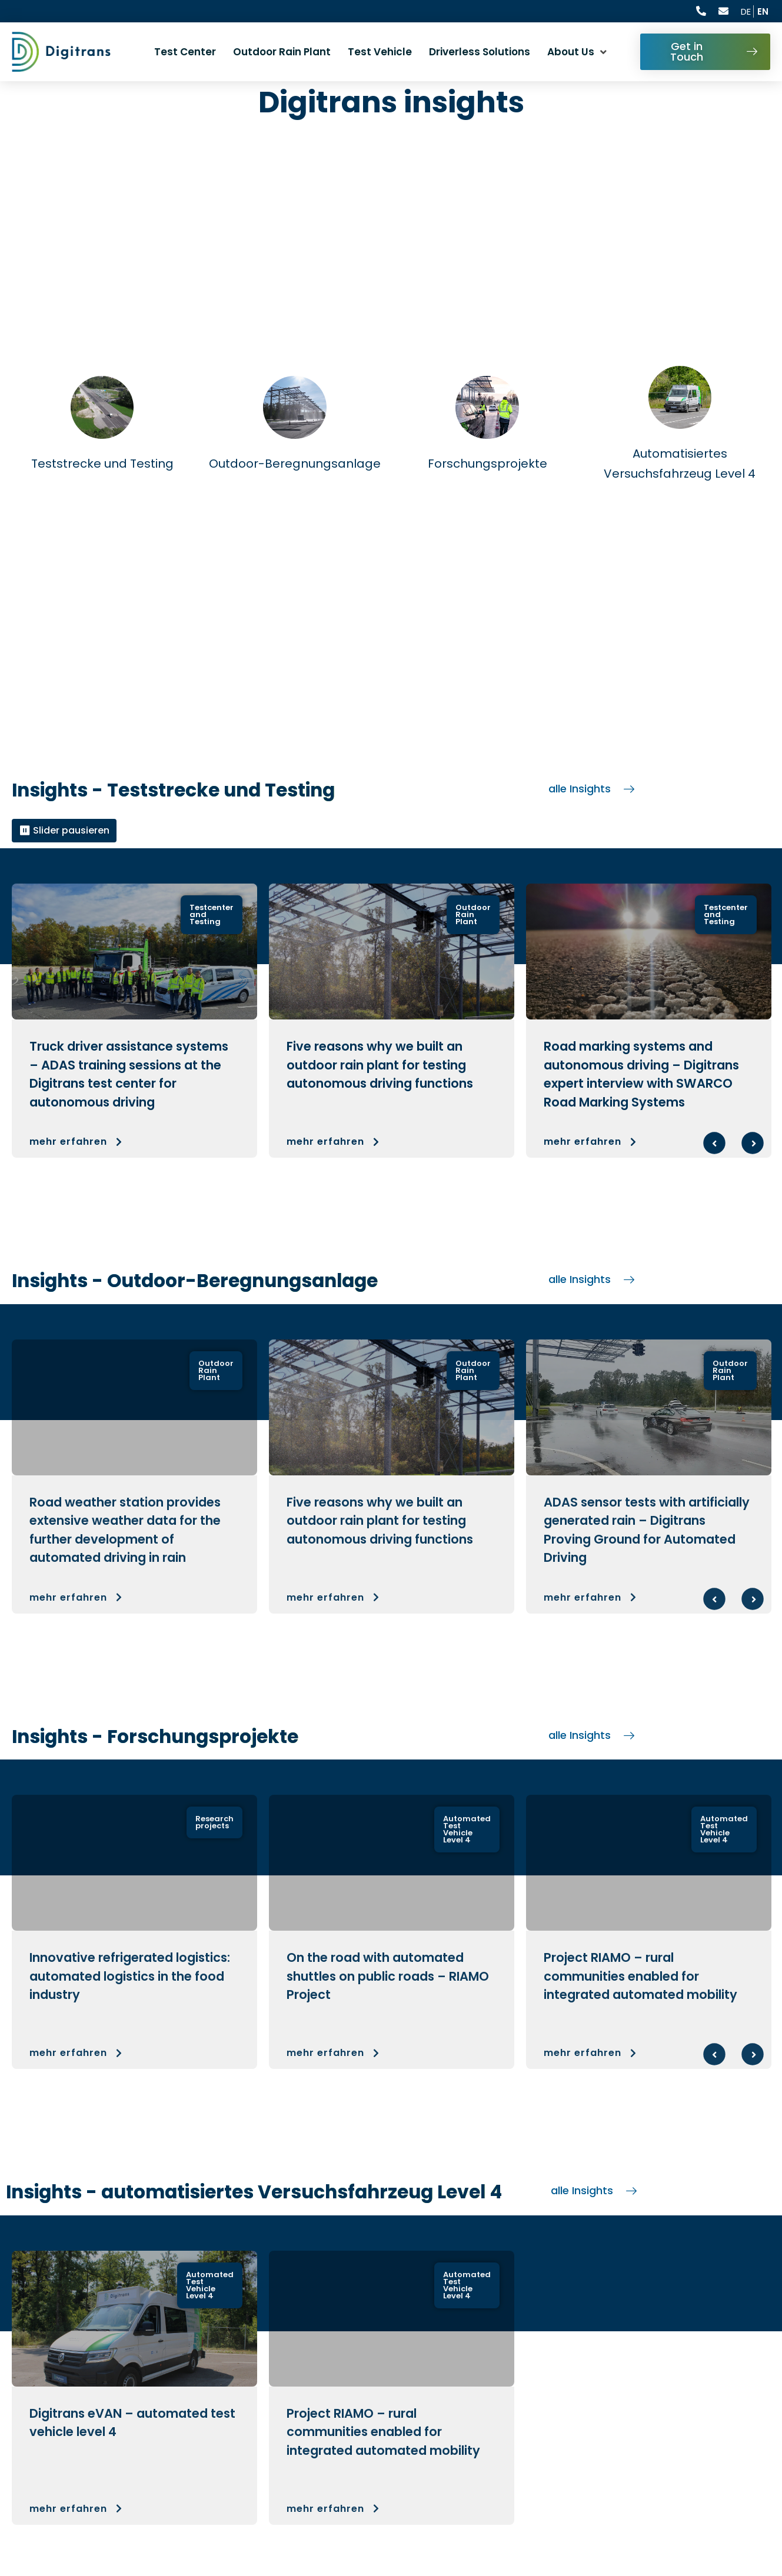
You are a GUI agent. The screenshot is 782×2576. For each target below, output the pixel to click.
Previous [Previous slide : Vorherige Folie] (714, 1143)
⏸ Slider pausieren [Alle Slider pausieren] (64, 830)
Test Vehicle (380, 52)
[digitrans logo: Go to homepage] (61, 51)
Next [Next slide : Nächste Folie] (752, 1143)
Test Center (185, 52)
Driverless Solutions (479, 52)
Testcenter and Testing (211, 914)
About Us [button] (570, 52)
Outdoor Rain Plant (282, 52)
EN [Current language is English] (762, 11)
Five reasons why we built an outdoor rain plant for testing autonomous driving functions (380, 1065)
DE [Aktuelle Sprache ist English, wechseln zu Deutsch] (746, 11)
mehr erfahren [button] (77, 1141)
